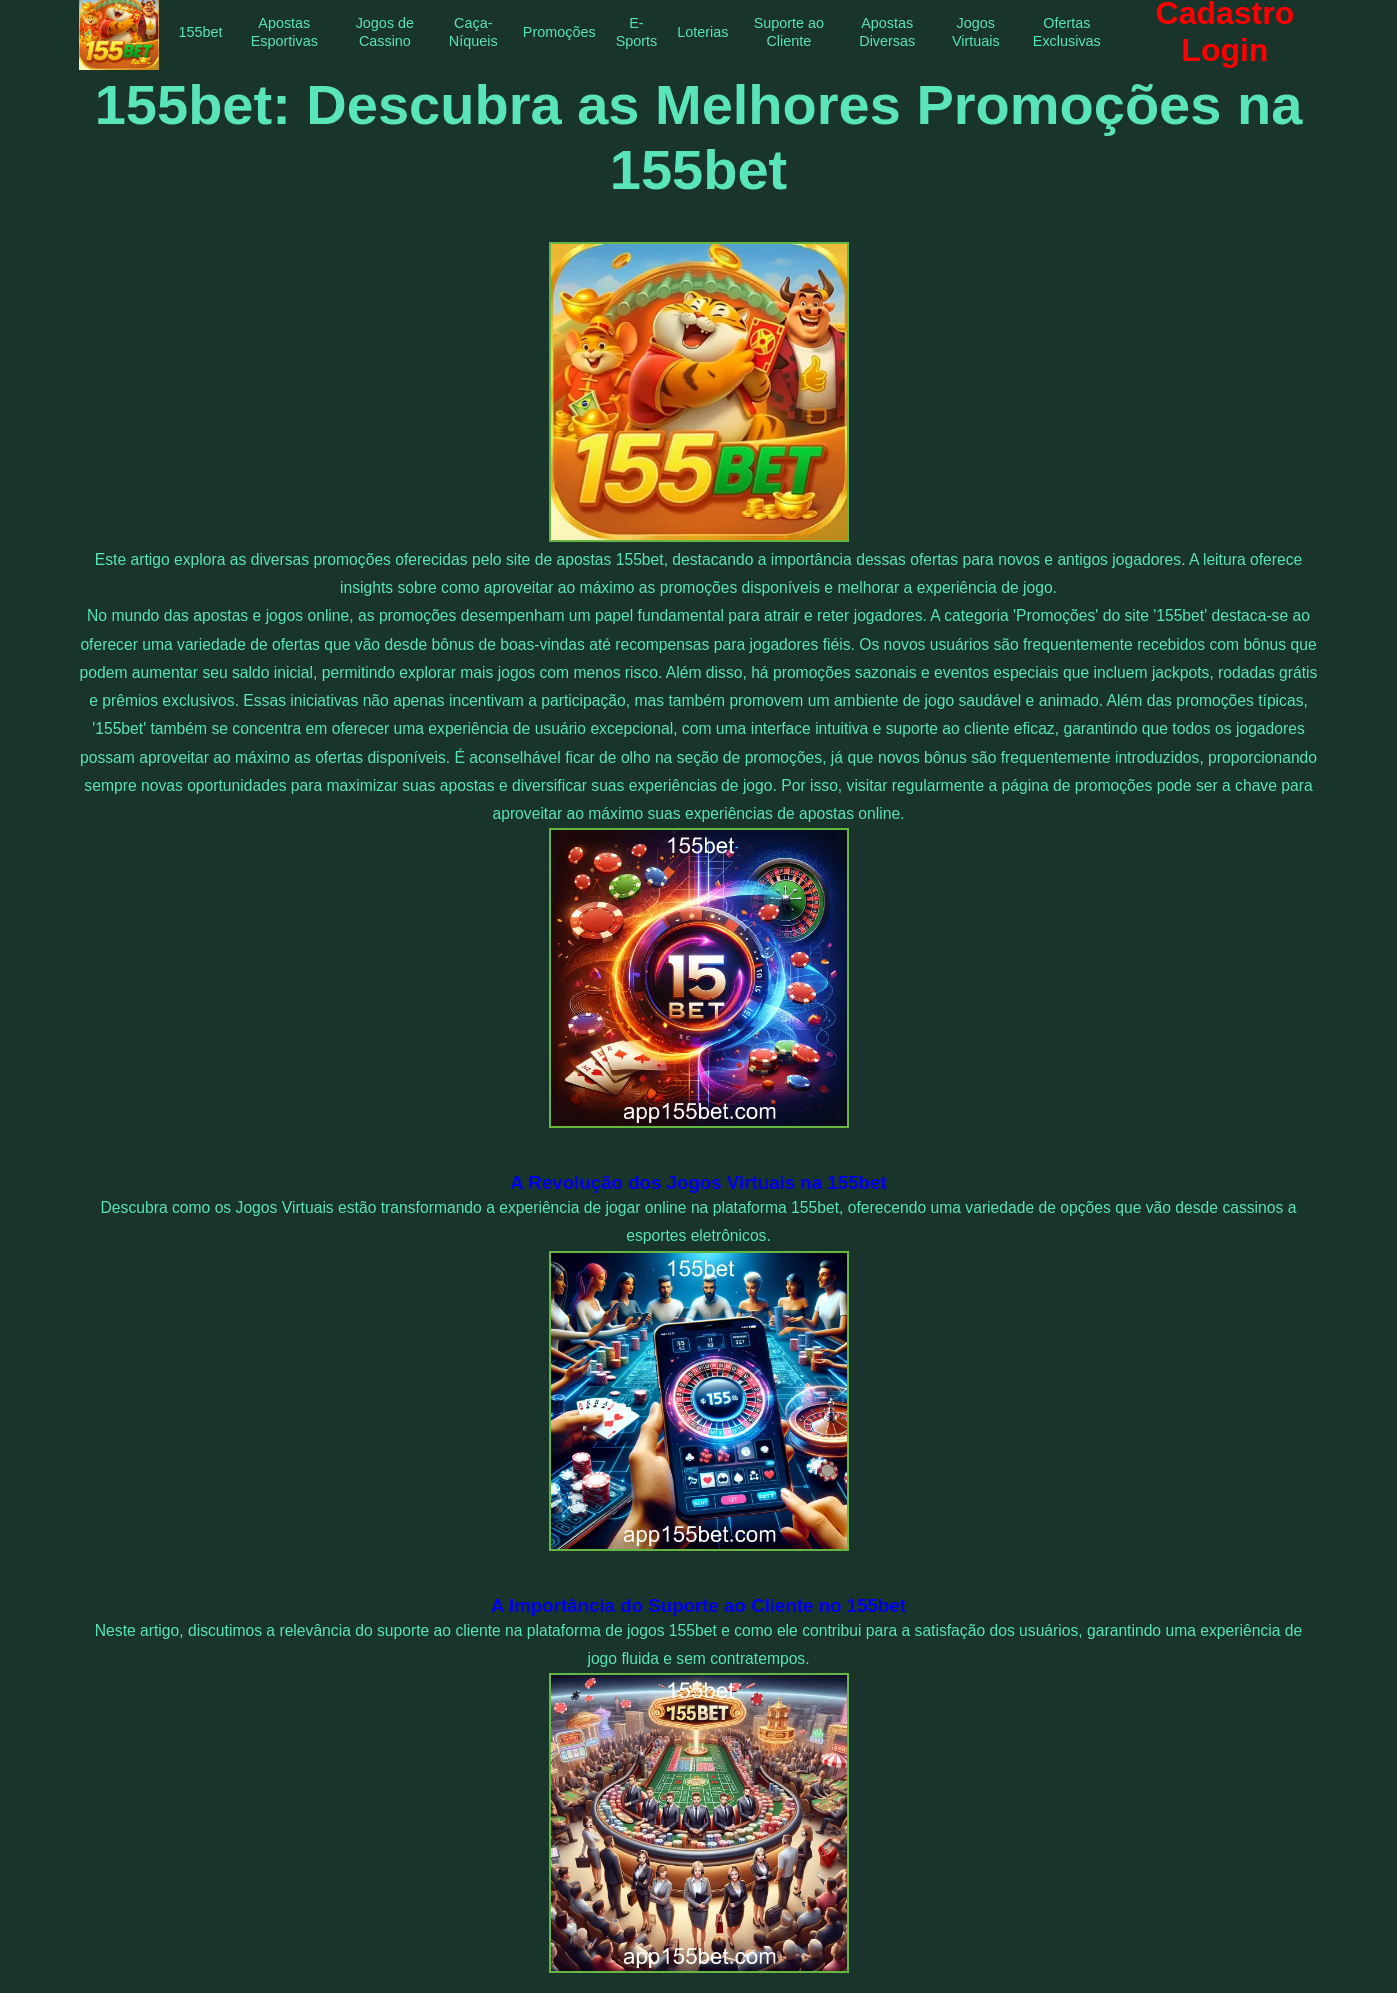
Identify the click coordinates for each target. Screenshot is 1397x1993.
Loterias (702, 32)
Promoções (559, 32)
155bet (201, 32)
